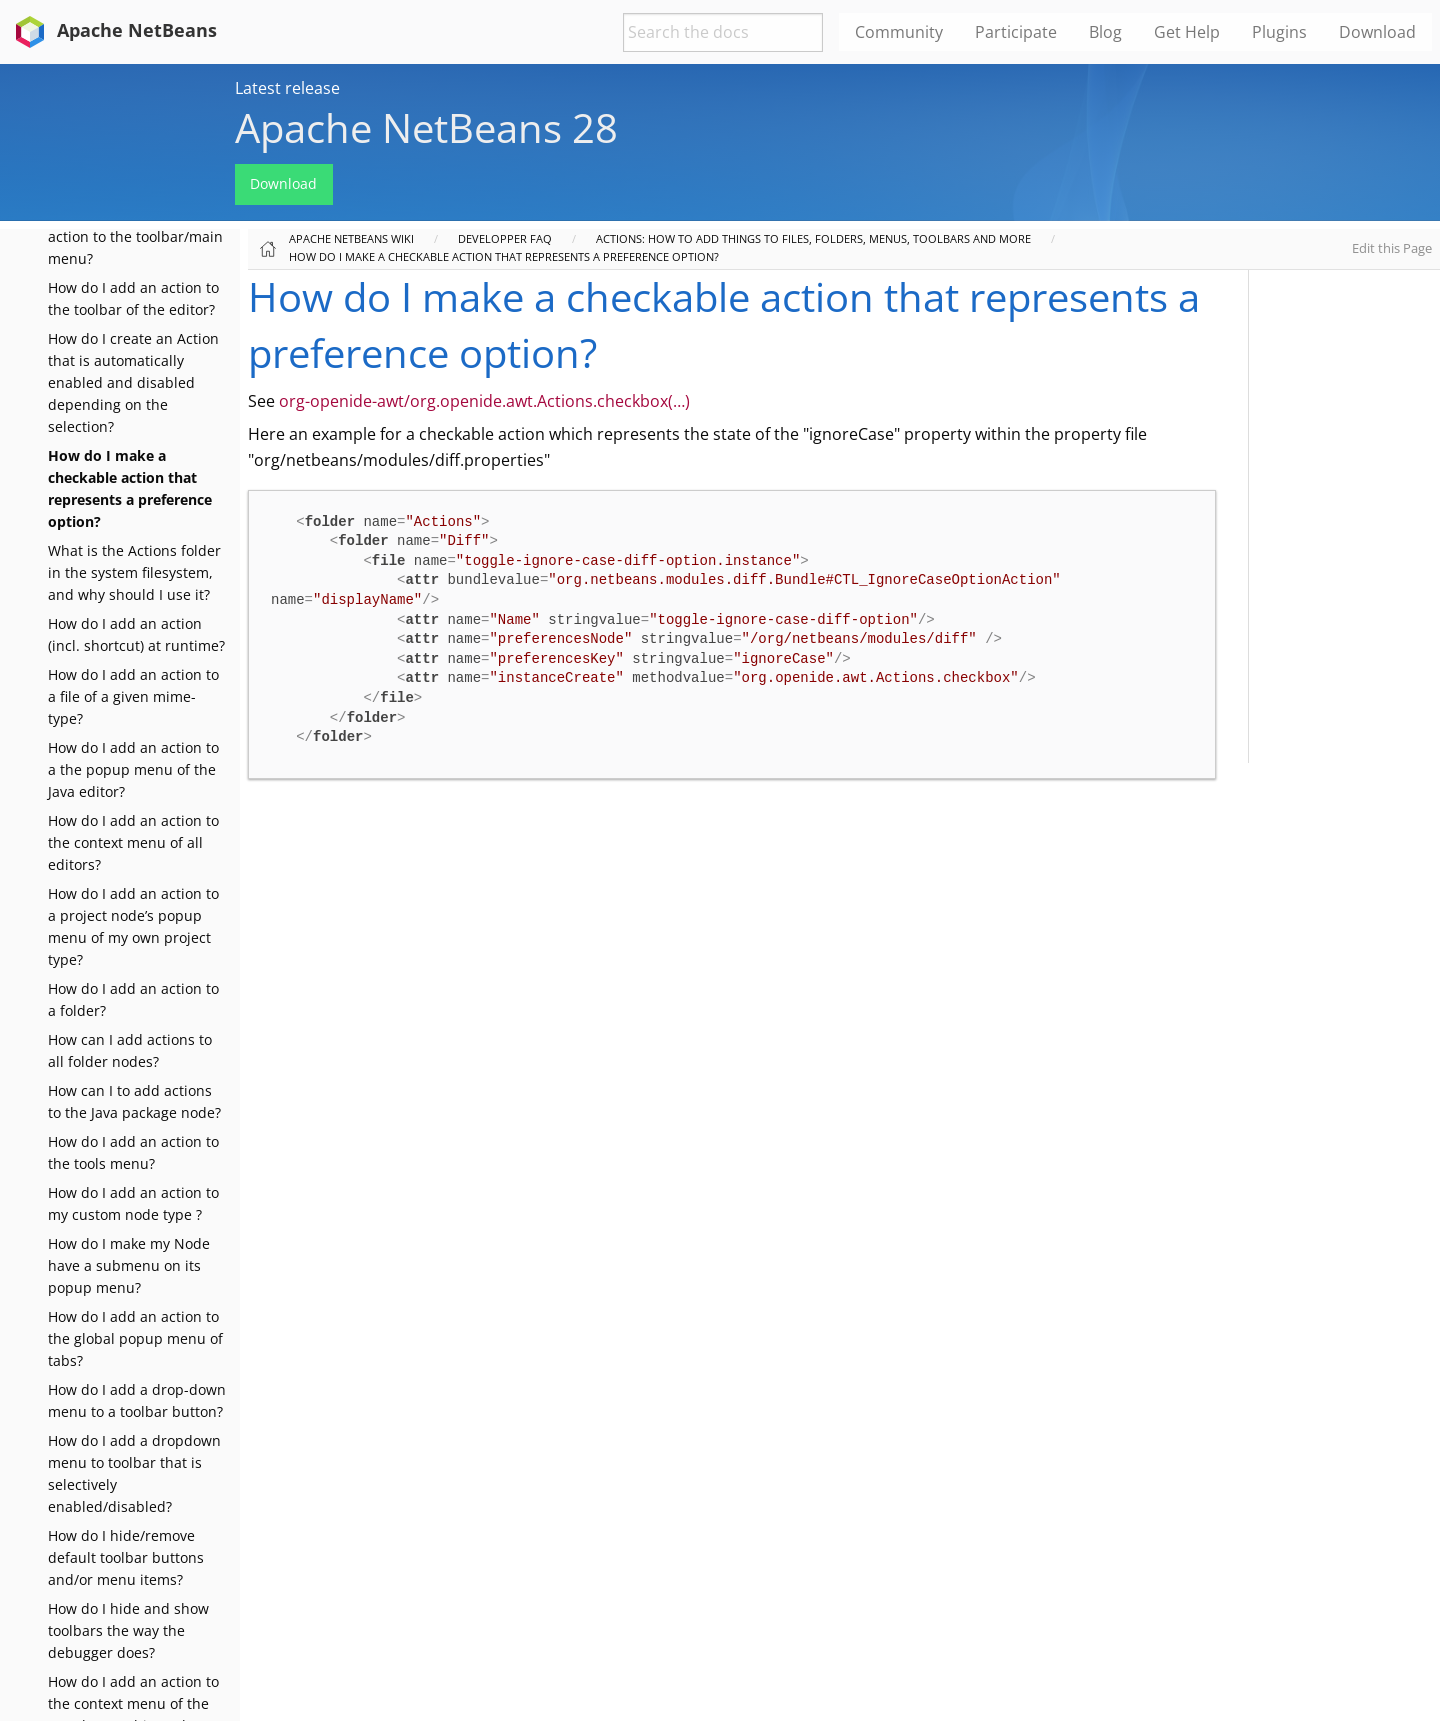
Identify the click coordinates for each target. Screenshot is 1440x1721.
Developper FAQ (505, 238)
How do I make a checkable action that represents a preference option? (504, 256)
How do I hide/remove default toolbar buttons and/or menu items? (126, 1557)
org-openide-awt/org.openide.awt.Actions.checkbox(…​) (484, 401)
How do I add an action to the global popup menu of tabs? (135, 1338)
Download (283, 183)
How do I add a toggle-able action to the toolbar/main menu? (137, 236)
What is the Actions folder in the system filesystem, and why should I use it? (134, 572)
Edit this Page (1392, 248)
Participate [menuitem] (1016, 32)
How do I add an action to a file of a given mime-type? (133, 696)
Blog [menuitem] (1105, 32)
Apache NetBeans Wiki (351, 238)
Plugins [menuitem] (1279, 32)
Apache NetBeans (112, 30)
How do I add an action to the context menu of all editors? (133, 842)
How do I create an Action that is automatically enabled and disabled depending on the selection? (133, 382)
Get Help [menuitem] (1187, 32)
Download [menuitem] (1377, 32)
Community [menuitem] (899, 32)
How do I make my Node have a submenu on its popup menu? (129, 1265)
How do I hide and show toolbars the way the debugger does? (128, 1630)
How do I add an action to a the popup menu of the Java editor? (133, 769)
